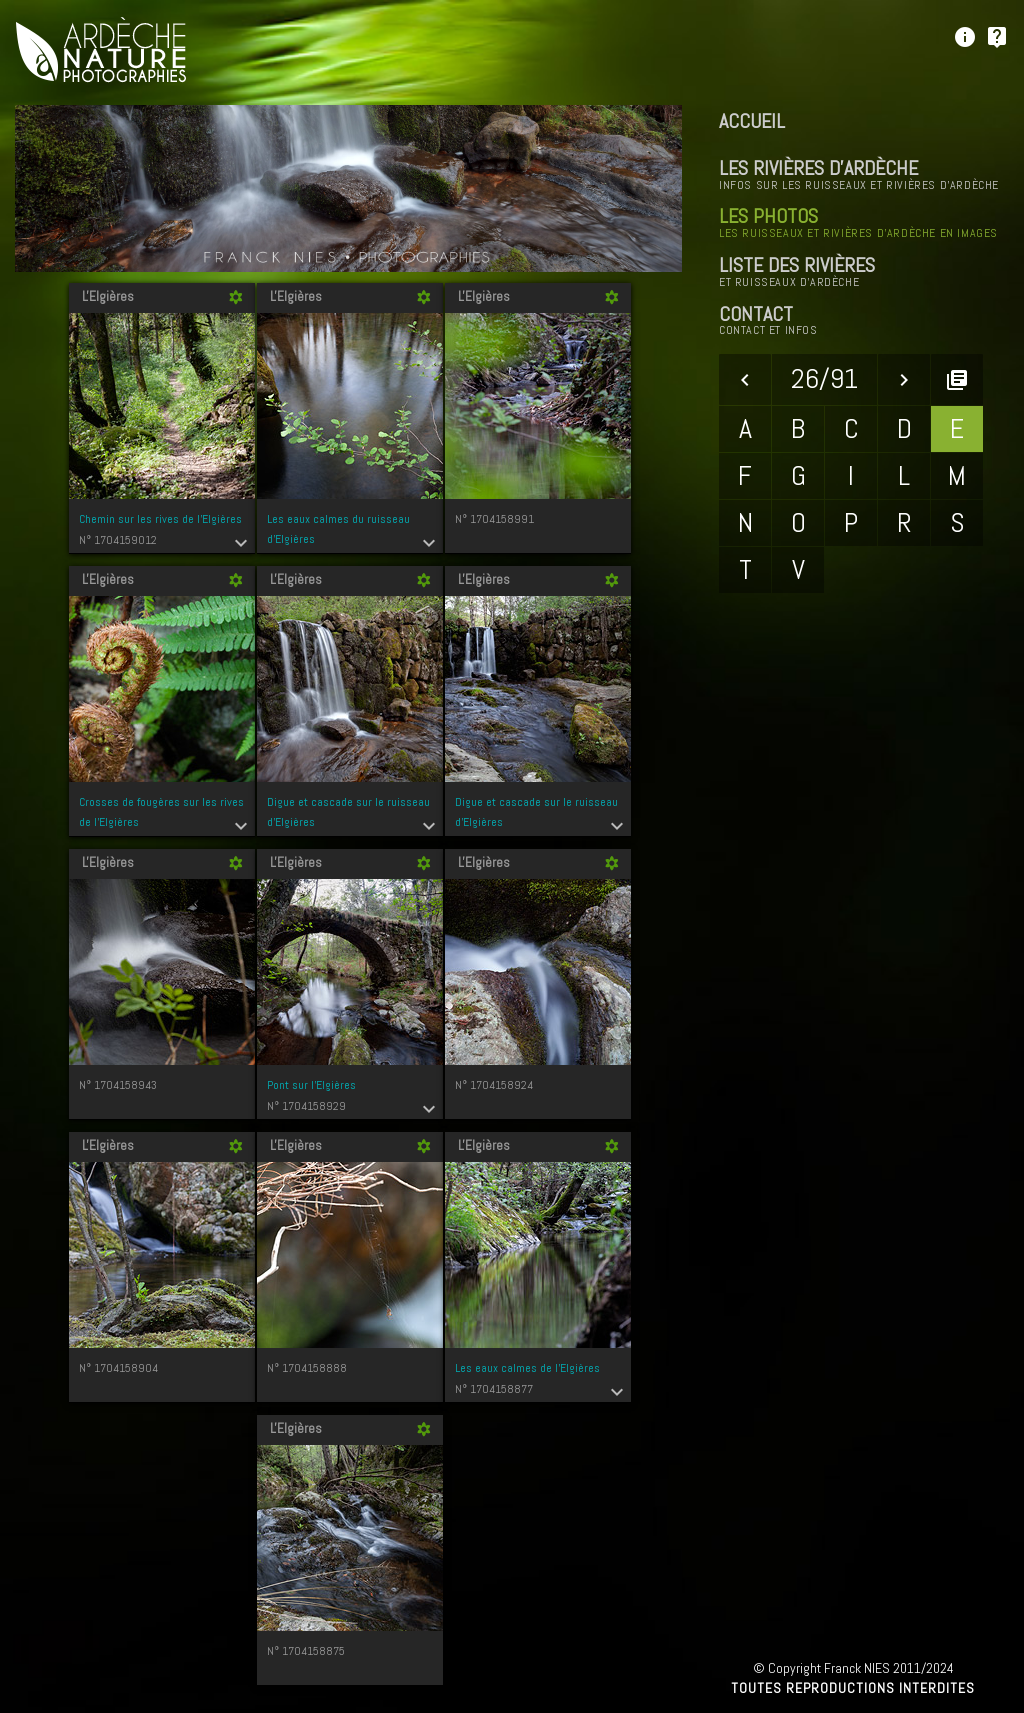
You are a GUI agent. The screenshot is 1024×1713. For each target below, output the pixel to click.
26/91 (824, 378)
